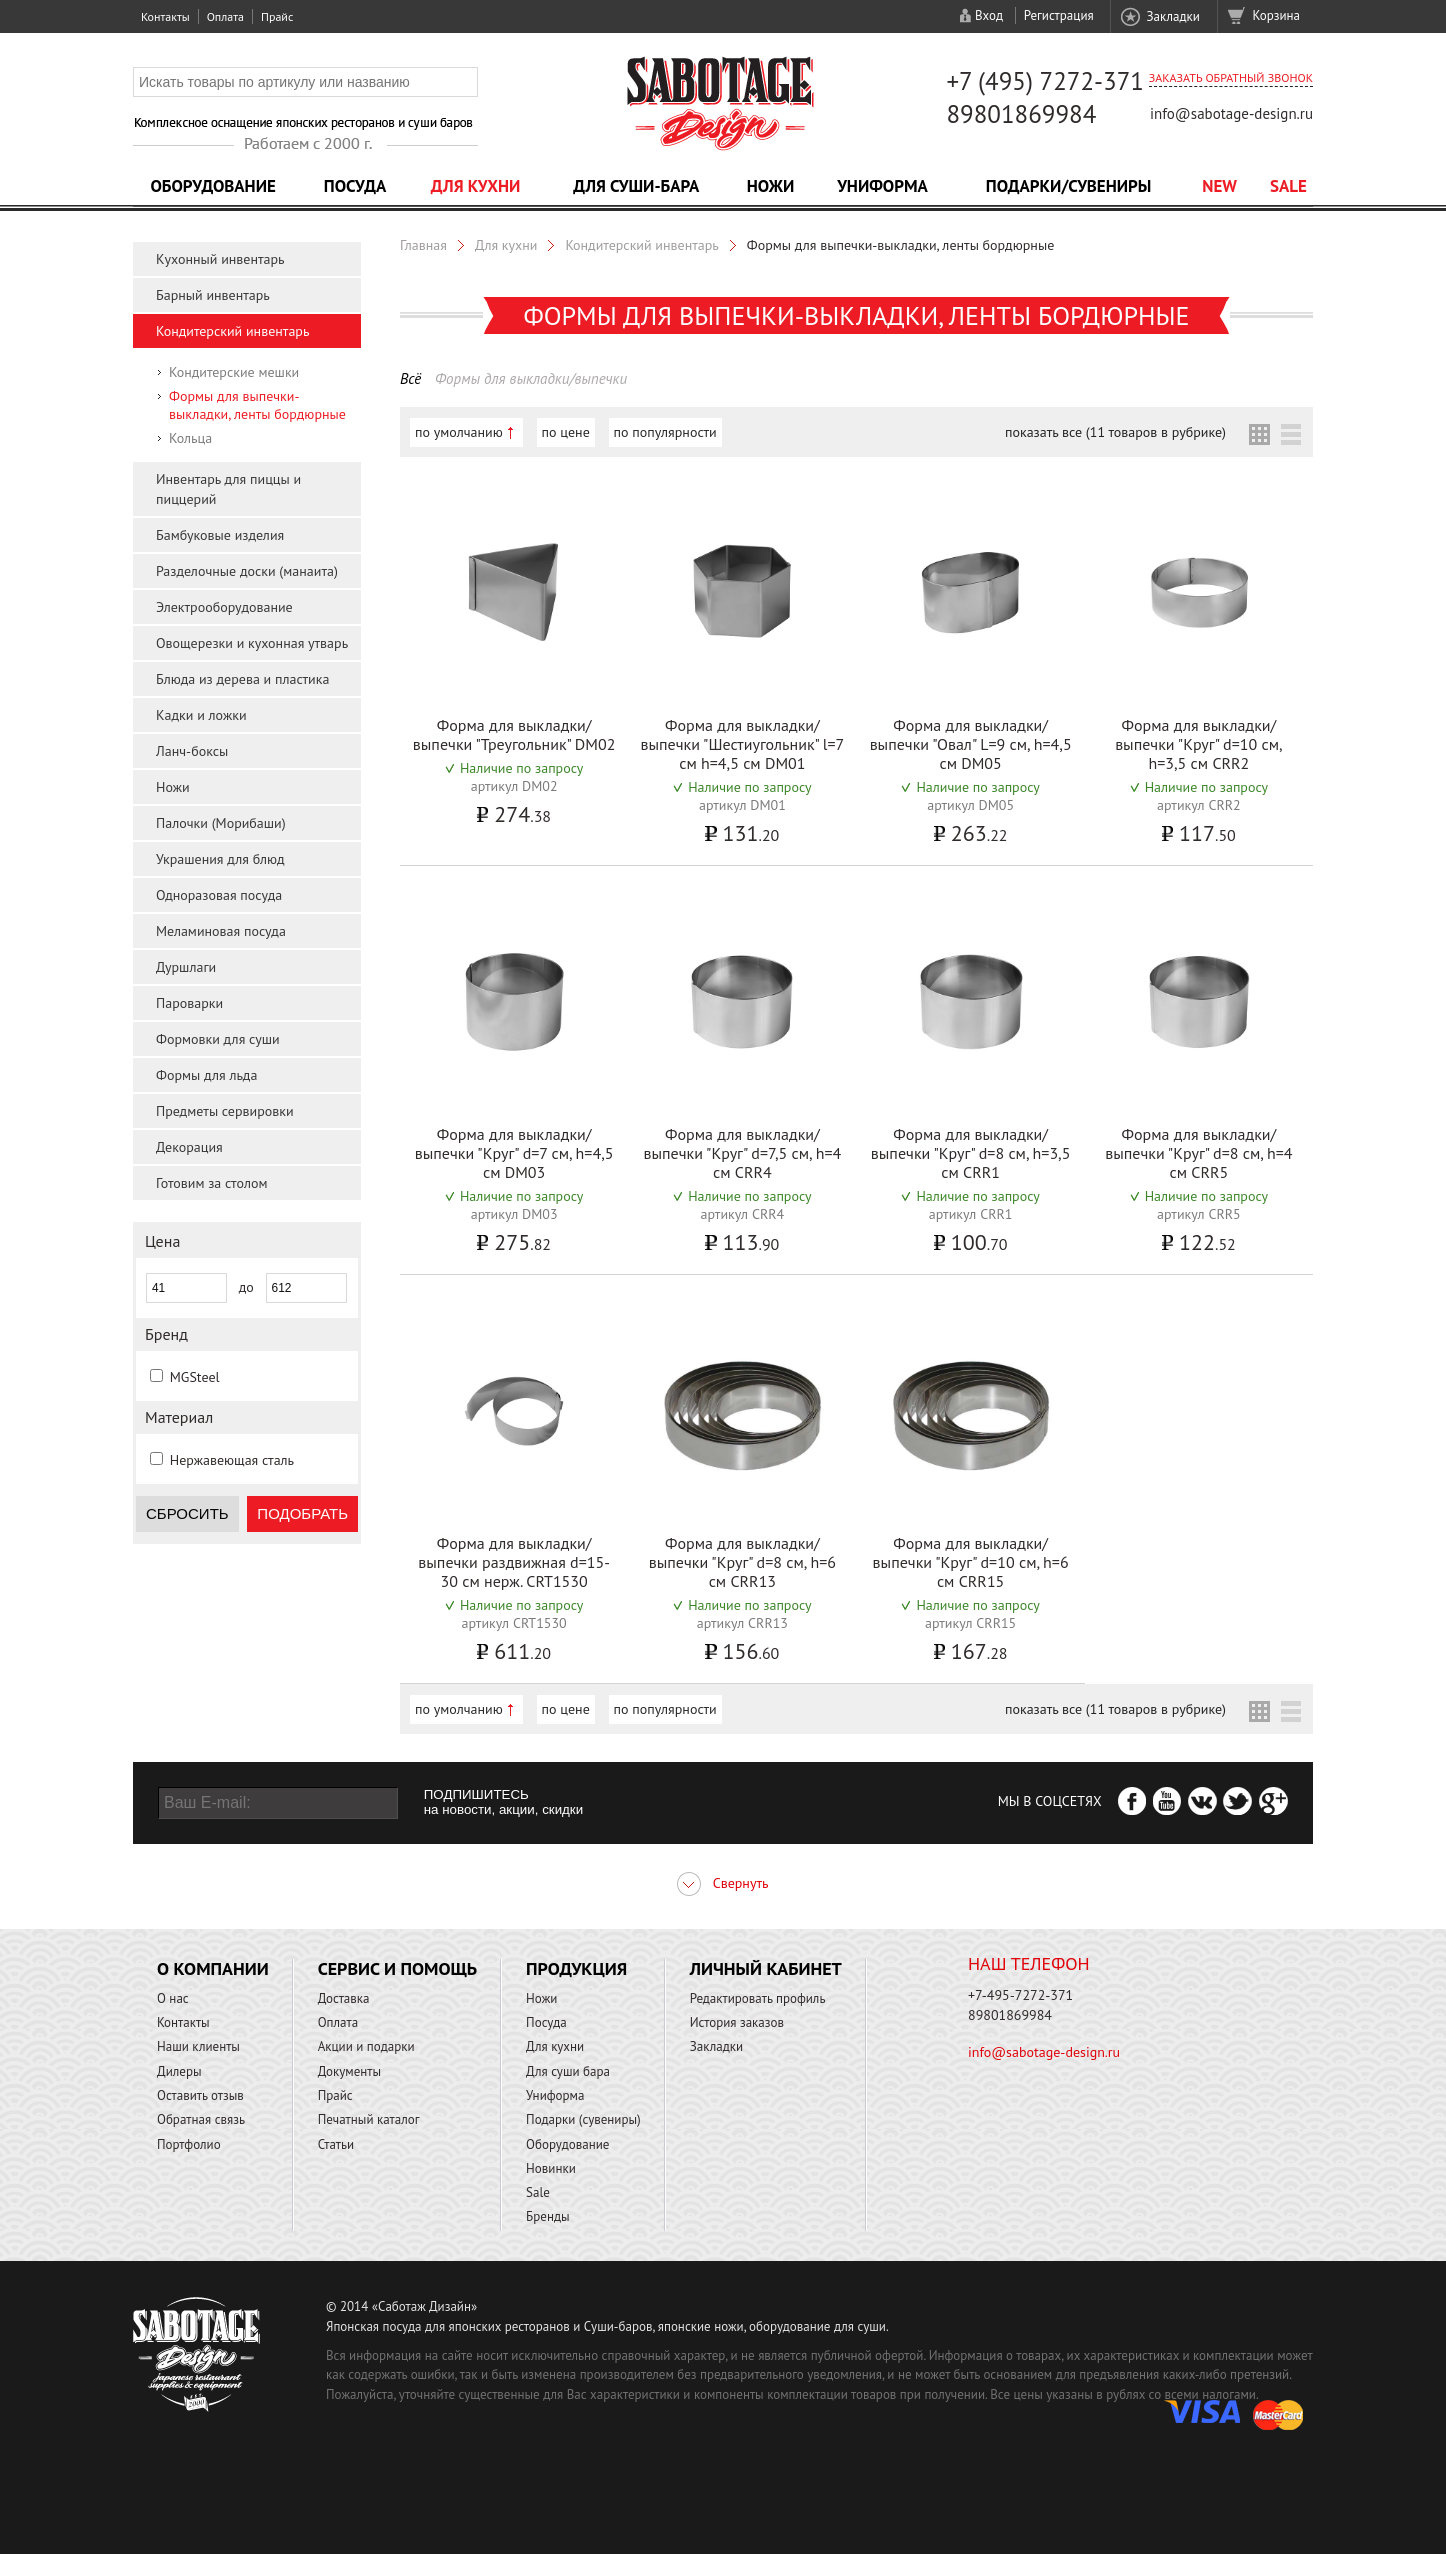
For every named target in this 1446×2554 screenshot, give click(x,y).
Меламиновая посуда (221, 931)
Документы (349, 2071)
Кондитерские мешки (234, 372)
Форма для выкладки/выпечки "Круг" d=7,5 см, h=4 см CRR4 (742, 1153)
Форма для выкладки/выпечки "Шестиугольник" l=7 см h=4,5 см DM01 (742, 744)
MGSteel (195, 1377)
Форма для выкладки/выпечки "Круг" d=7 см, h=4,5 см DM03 (514, 1153)
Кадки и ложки (201, 715)
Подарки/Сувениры (1069, 186)
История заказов (737, 2022)
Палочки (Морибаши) (221, 823)
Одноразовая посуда (219, 895)
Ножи (771, 186)
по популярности (665, 432)
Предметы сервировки (225, 1111)
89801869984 (1021, 114)
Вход (989, 15)
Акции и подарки (366, 2046)
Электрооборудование (224, 607)
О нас (173, 1998)
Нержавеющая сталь (232, 1460)
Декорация (189, 1147)
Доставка (344, 1998)
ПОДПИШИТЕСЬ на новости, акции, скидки (503, 1802)
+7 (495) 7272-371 (1045, 81)
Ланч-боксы (192, 751)
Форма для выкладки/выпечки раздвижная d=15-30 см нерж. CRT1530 (514, 1562)
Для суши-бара (636, 186)
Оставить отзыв (200, 2095)
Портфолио (189, 2144)
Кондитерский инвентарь (232, 331)
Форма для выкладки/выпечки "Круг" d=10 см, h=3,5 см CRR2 (1198, 744)
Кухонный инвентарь (220, 259)
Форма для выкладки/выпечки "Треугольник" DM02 (514, 734)
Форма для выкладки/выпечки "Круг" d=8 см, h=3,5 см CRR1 (971, 1153)
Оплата (225, 16)
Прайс (277, 16)
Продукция (576, 1968)
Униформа (882, 186)
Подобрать (302, 1513)
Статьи (336, 2144)
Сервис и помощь (397, 1968)
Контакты (165, 16)
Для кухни (476, 186)
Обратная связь (201, 2119)
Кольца (190, 438)
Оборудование (213, 186)
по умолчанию (459, 432)
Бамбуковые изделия (220, 535)
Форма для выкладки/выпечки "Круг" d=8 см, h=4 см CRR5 (1198, 1153)
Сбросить (187, 1513)
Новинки (551, 2168)
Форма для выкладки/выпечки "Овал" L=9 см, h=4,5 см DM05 (971, 744)
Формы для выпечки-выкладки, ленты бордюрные (257, 405)
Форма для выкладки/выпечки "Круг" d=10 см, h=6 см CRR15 (971, 1562)
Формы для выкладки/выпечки (531, 378)
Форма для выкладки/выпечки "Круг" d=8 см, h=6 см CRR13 (742, 1562)
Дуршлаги (186, 967)
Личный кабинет (766, 1968)
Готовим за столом (211, 1183)
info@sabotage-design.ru (1231, 113)
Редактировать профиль (758, 1998)
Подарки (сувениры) (583, 2119)
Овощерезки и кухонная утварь (252, 643)
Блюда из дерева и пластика (242, 679)
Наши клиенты (198, 2046)
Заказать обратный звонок (1231, 77)
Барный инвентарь (213, 295)
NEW (1219, 186)
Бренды (547, 2216)
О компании (213, 1968)
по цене (566, 432)
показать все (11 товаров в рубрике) (1115, 432)
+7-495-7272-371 (1020, 1995)
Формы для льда (206, 1075)
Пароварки (189, 1003)
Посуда (355, 186)
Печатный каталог (369, 2119)
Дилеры (179, 2071)
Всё (410, 378)
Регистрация (1059, 15)
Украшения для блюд (220, 859)
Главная (423, 245)
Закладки (1172, 16)
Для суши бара (568, 2071)
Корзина (1276, 15)
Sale (1288, 186)
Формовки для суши (218, 1039)
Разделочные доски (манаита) (247, 571)
